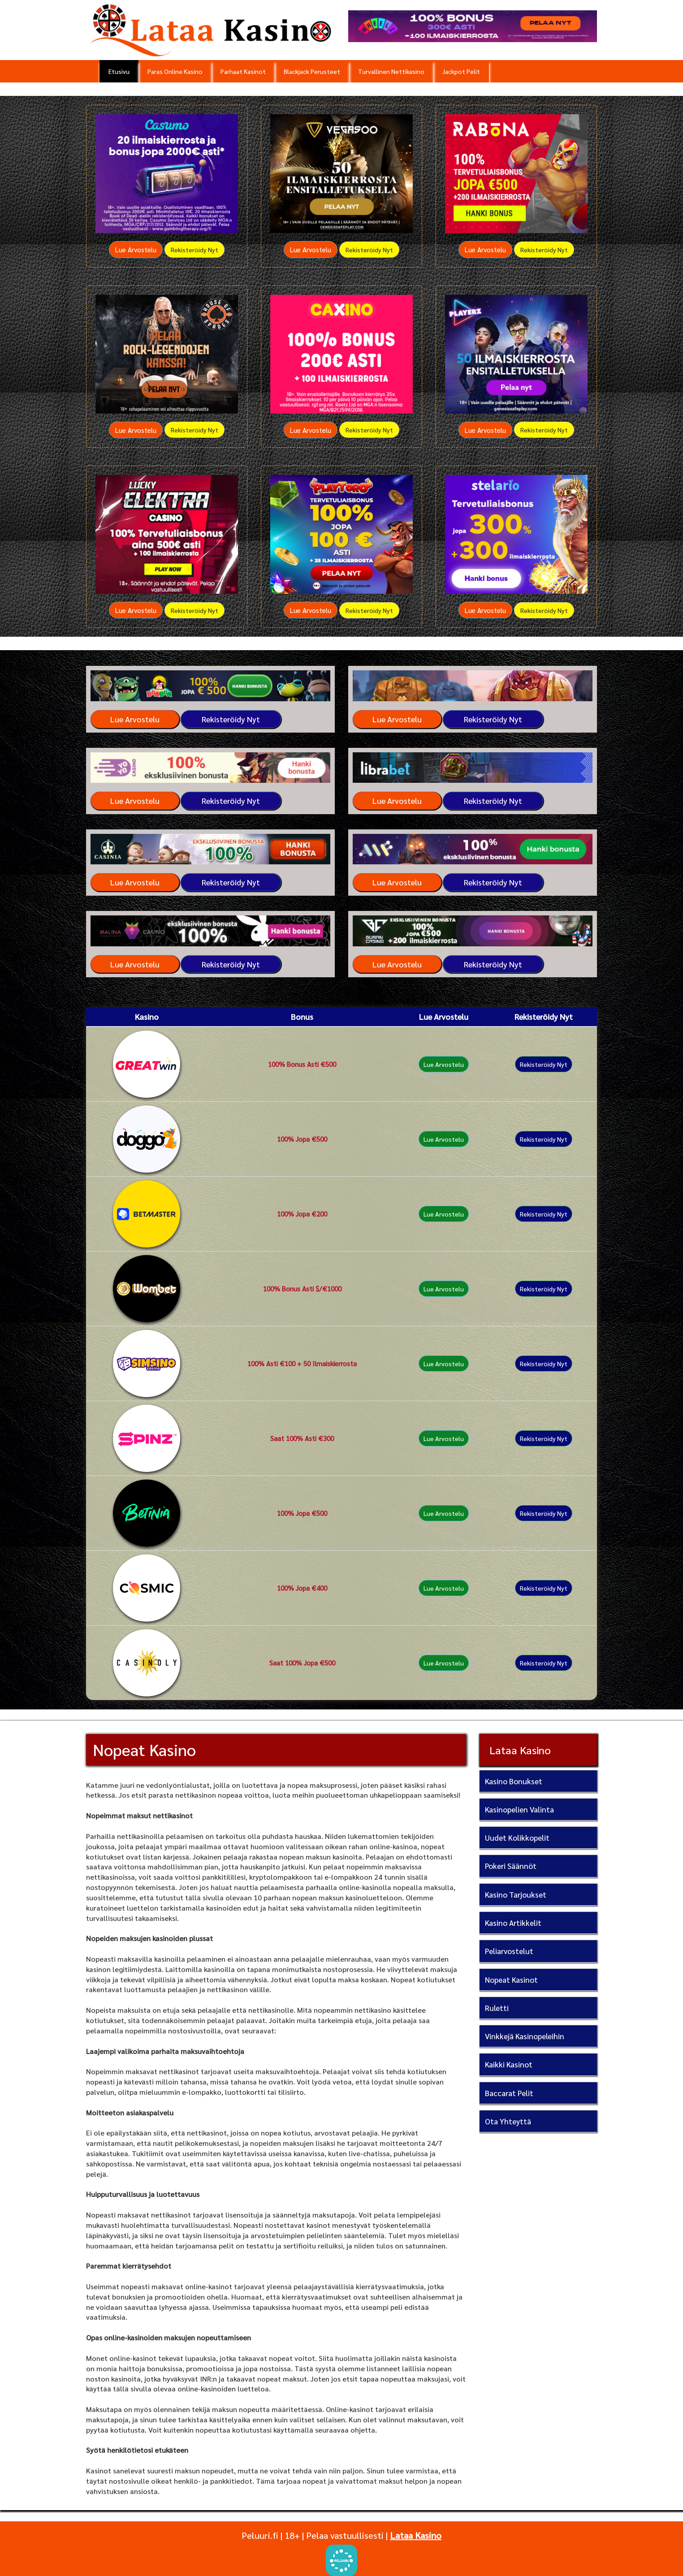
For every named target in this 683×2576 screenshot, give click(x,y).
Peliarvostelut (509, 1951)
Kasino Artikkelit (513, 1923)
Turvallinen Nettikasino (391, 71)
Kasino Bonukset (513, 1781)
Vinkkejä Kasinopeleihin (524, 2036)
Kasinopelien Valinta (519, 1809)
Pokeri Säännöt (510, 1866)
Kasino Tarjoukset (515, 1894)
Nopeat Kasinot (511, 1980)
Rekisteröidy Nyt (194, 250)
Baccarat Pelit (509, 2093)
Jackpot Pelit (461, 71)
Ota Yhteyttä (508, 2121)
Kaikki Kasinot (508, 2064)
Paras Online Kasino (175, 71)
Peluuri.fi (260, 2535)
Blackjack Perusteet (312, 71)
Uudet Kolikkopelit (517, 1837)
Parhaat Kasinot (243, 71)
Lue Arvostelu (135, 249)
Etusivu (119, 71)
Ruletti (497, 2008)
